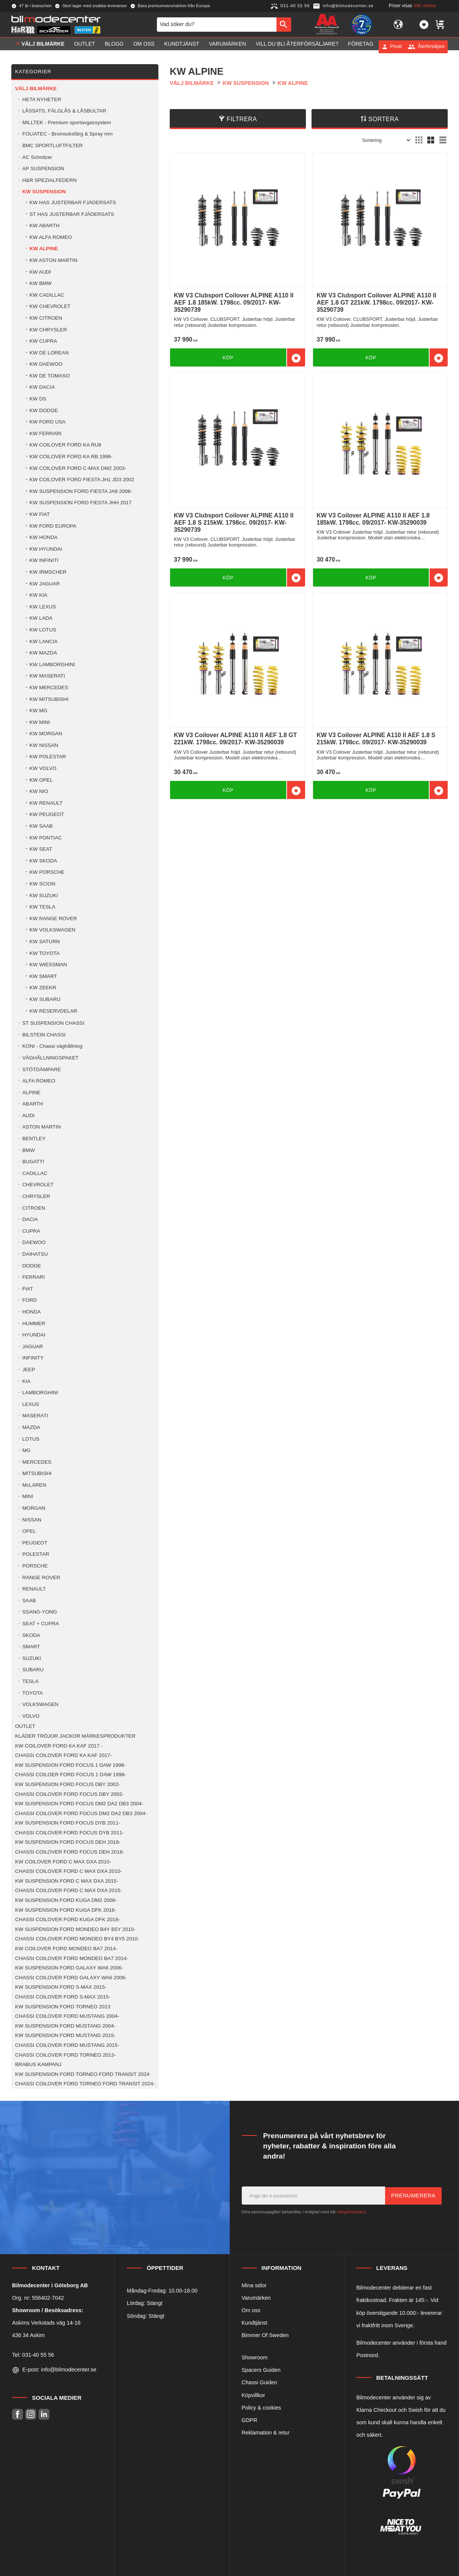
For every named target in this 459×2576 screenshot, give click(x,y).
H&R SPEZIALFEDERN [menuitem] (49, 180)
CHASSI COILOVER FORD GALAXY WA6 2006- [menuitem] (71, 1977)
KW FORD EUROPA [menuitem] (52, 526)
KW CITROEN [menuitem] (45, 318)
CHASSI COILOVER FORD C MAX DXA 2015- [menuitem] (68, 1890)
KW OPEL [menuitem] (41, 780)
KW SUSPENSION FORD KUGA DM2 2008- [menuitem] (66, 1900)
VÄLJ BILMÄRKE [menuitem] (42, 46)
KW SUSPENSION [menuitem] (44, 191)
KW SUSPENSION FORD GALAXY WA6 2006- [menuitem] (69, 1968)
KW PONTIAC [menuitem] (45, 838)
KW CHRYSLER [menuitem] (48, 330)
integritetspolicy (351, 2212)
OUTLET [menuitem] (84, 46)
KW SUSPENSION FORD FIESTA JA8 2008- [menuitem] (80, 491)
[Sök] (283, 25)
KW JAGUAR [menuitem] (44, 584)
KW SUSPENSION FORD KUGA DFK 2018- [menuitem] (65, 1910)
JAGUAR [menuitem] (32, 1346)
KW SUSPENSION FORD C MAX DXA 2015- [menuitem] (66, 1881)
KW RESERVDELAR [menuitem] (53, 1011)
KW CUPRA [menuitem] (43, 341)
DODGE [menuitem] (31, 1266)
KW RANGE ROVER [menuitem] (53, 918)
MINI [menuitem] (27, 1496)
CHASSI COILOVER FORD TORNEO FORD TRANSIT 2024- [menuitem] (85, 2083)
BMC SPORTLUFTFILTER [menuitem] (52, 145)
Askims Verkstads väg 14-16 (46, 2323)
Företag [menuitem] (360, 46)
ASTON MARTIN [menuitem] (41, 1127)
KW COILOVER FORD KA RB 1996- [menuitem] (71, 456)
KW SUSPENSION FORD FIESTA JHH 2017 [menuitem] (80, 502)
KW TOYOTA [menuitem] (44, 953)
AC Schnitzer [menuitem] (37, 157)
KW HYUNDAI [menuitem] (45, 549)
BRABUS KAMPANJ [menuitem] (38, 2064)
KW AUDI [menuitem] (40, 272)
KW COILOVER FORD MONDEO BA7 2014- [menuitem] (66, 1948)
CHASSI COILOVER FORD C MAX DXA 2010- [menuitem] (68, 1871)
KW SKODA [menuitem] (43, 861)
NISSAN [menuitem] (31, 1520)
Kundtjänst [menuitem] (181, 46)
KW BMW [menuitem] (40, 283)
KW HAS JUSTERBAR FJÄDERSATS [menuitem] (72, 202)
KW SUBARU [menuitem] (44, 999)
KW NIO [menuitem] (38, 791)
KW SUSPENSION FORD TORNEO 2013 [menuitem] (63, 2006)
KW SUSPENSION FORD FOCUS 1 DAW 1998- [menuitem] (70, 1765)
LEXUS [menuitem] (30, 1404)
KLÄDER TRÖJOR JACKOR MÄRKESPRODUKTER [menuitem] (75, 1736)
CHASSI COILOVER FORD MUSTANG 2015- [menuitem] (67, 2045)
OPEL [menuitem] (29, 1531)
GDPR (250, 2420)
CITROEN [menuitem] (33, 1208)
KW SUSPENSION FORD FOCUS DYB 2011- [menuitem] (67, 1823)
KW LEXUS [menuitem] (42, 607)
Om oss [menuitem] (143, 46)
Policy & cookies (261, 2408)
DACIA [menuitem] (30, 1219)
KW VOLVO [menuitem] (43, 768)
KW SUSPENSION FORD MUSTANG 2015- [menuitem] (65, 2035)
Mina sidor (254, 2285)
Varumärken (256, 2298)
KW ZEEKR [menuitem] (42, 987)
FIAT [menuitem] (27, 1289)
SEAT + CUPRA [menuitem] (40, 1623)
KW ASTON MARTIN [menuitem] (53, 260)
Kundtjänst (254, 2323)
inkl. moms (425, 5)
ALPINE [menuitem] (31, 1092)
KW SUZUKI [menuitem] (43, 895)
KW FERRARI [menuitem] (45, 433)
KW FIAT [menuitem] (39, 514)
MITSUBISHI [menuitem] (37, 1473)
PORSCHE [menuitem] (35, 1566)
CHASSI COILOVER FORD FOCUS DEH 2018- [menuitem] (69, 1852)
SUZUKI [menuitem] (31, 1658)
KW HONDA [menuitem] (43, 537)
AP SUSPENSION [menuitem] (43, 168)
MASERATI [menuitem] (35, 1415)
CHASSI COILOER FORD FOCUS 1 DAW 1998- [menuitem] (70, 1774)
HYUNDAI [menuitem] (33, 1335)
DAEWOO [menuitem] (34, 1242)
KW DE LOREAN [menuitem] (49, 353)
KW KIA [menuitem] (38, 595)
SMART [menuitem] (31, 1646)
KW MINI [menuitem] (39, 722)
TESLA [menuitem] (30, 1681)
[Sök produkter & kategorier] (216, 26)
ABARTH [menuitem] (32, 1104)
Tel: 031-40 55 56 (33, 2355)
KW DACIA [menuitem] (42, 387)
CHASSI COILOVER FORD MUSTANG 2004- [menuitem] (67, 2016)
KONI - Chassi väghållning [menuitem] (52, 1046)
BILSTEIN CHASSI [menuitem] (44, 1035)
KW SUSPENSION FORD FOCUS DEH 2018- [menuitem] (67, 1842)
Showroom (255, 2357)
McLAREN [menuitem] (34, 1485)
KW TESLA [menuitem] (42, 907)
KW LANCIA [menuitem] (43, 641)
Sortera (383, 119)
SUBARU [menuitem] (33, 1669)
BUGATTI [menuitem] (33, 1161)
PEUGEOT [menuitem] (34, 1543)
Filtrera (242, 119)
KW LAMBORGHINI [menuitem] (52, 664)
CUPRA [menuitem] (31, 1231)
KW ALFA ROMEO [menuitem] (50, 237)
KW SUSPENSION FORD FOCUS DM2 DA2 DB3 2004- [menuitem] (79, 1803)
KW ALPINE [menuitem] (43, 248)
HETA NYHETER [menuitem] (41, 99)
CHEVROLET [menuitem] (38, 1184)
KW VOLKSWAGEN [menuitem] (52, 930)
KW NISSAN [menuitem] (43, 745)
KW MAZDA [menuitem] (43, 653)
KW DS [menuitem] (37, 399)
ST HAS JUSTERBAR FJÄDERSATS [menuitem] (71, 214)
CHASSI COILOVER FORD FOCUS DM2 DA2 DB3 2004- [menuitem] (81, 1813)
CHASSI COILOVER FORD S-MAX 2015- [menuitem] (62, 1997)
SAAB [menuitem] (29, 1600)
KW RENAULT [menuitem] (46, 803)
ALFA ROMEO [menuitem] (38, 1081)
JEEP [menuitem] (28, 1369)
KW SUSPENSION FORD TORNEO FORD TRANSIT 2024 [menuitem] (82, 2074)
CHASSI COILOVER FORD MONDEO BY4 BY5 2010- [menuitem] (77, 1939)
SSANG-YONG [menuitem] (39, 1612)
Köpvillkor (253, 2395)
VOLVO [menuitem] (31, 1716)
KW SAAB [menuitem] (41, 826)
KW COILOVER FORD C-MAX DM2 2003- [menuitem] (77, 468)
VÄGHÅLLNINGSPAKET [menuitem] (50, 1058)
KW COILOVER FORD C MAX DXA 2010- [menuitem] (63, 1862)
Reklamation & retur (266, 2433)
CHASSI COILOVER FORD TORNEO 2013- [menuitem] (65, 2055)
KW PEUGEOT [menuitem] (46, 814)
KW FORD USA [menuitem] (47, 422)
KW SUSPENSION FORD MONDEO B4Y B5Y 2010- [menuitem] (75, 1929)
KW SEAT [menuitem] (40, 849)
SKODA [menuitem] (31, 1635)
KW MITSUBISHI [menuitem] (48, 699)
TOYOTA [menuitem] (32, 1693)
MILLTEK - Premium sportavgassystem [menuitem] (66, 122)
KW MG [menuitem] (38, 710)
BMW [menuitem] (28, 1150)
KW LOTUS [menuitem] (42, 630)
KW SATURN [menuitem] (44, 941)
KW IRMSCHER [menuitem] (47, 572)
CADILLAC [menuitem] (34, 1173)
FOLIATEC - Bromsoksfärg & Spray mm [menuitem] (67, 134)
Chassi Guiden (259, 2382)
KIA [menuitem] (26, 1381)
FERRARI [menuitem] (33, 1277)
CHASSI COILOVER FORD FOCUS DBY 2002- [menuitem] (69, 1794)
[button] (424, 25)
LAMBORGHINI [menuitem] (40, 1392)
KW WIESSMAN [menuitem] (48, 964)
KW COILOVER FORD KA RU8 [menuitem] (65, 445)
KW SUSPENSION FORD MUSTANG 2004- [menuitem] (65, 2026)
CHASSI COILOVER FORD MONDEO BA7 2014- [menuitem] (71, 1958)
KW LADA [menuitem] (40, 618)
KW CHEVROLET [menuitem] (50, 306)
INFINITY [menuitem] (33, 1358)
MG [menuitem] (26, 1450)
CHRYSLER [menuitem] (36, 1196)
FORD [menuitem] (29, 1300)
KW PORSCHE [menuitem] (46, 872)
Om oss (251, 2310)
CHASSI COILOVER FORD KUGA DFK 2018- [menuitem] (67, 1919)
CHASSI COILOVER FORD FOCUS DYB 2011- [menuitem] (69, 1832)
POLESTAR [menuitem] (35, 1554)
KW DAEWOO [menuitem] (46, 364)
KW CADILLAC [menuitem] (46, 295)
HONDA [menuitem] (31, 1312)
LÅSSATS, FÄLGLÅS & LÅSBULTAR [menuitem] (64, 111)
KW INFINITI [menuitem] (43, 560)
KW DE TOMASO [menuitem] (49, 376)
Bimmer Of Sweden (265, 2335)
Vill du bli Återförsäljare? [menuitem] (297, 46)
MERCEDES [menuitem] (36, 1462)
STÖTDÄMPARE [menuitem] (41, 1069)
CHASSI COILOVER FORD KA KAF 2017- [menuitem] (63, 1755)
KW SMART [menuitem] (43, 976)
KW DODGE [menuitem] (43, 410)
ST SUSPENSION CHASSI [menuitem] (53, 1023)
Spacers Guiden (261, 2370)
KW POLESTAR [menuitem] (47, 756)
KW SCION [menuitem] (42, 884)
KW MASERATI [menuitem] (47, 676)
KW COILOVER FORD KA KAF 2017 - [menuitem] (59, 1746)
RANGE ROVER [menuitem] (41, 1577)
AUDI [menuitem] (28, 1115)
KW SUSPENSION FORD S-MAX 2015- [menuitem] (60, 1987)
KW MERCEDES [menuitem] (48, 687)
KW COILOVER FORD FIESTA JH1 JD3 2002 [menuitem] (81, 479)
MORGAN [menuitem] (33, 1508)
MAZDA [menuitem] (31, 1427)
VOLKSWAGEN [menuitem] (40, 1704)
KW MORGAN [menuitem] (45, 733)
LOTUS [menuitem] (30, 1439)
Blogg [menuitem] (114, 46)
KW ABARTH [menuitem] (44, 225)
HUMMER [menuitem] (33, 1323)
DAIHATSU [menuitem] (35, 1254)
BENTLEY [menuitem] (34, 1138)
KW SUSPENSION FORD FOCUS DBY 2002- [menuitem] (67, 1784)
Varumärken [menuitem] (227, 46)
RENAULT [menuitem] (34, 1589)
